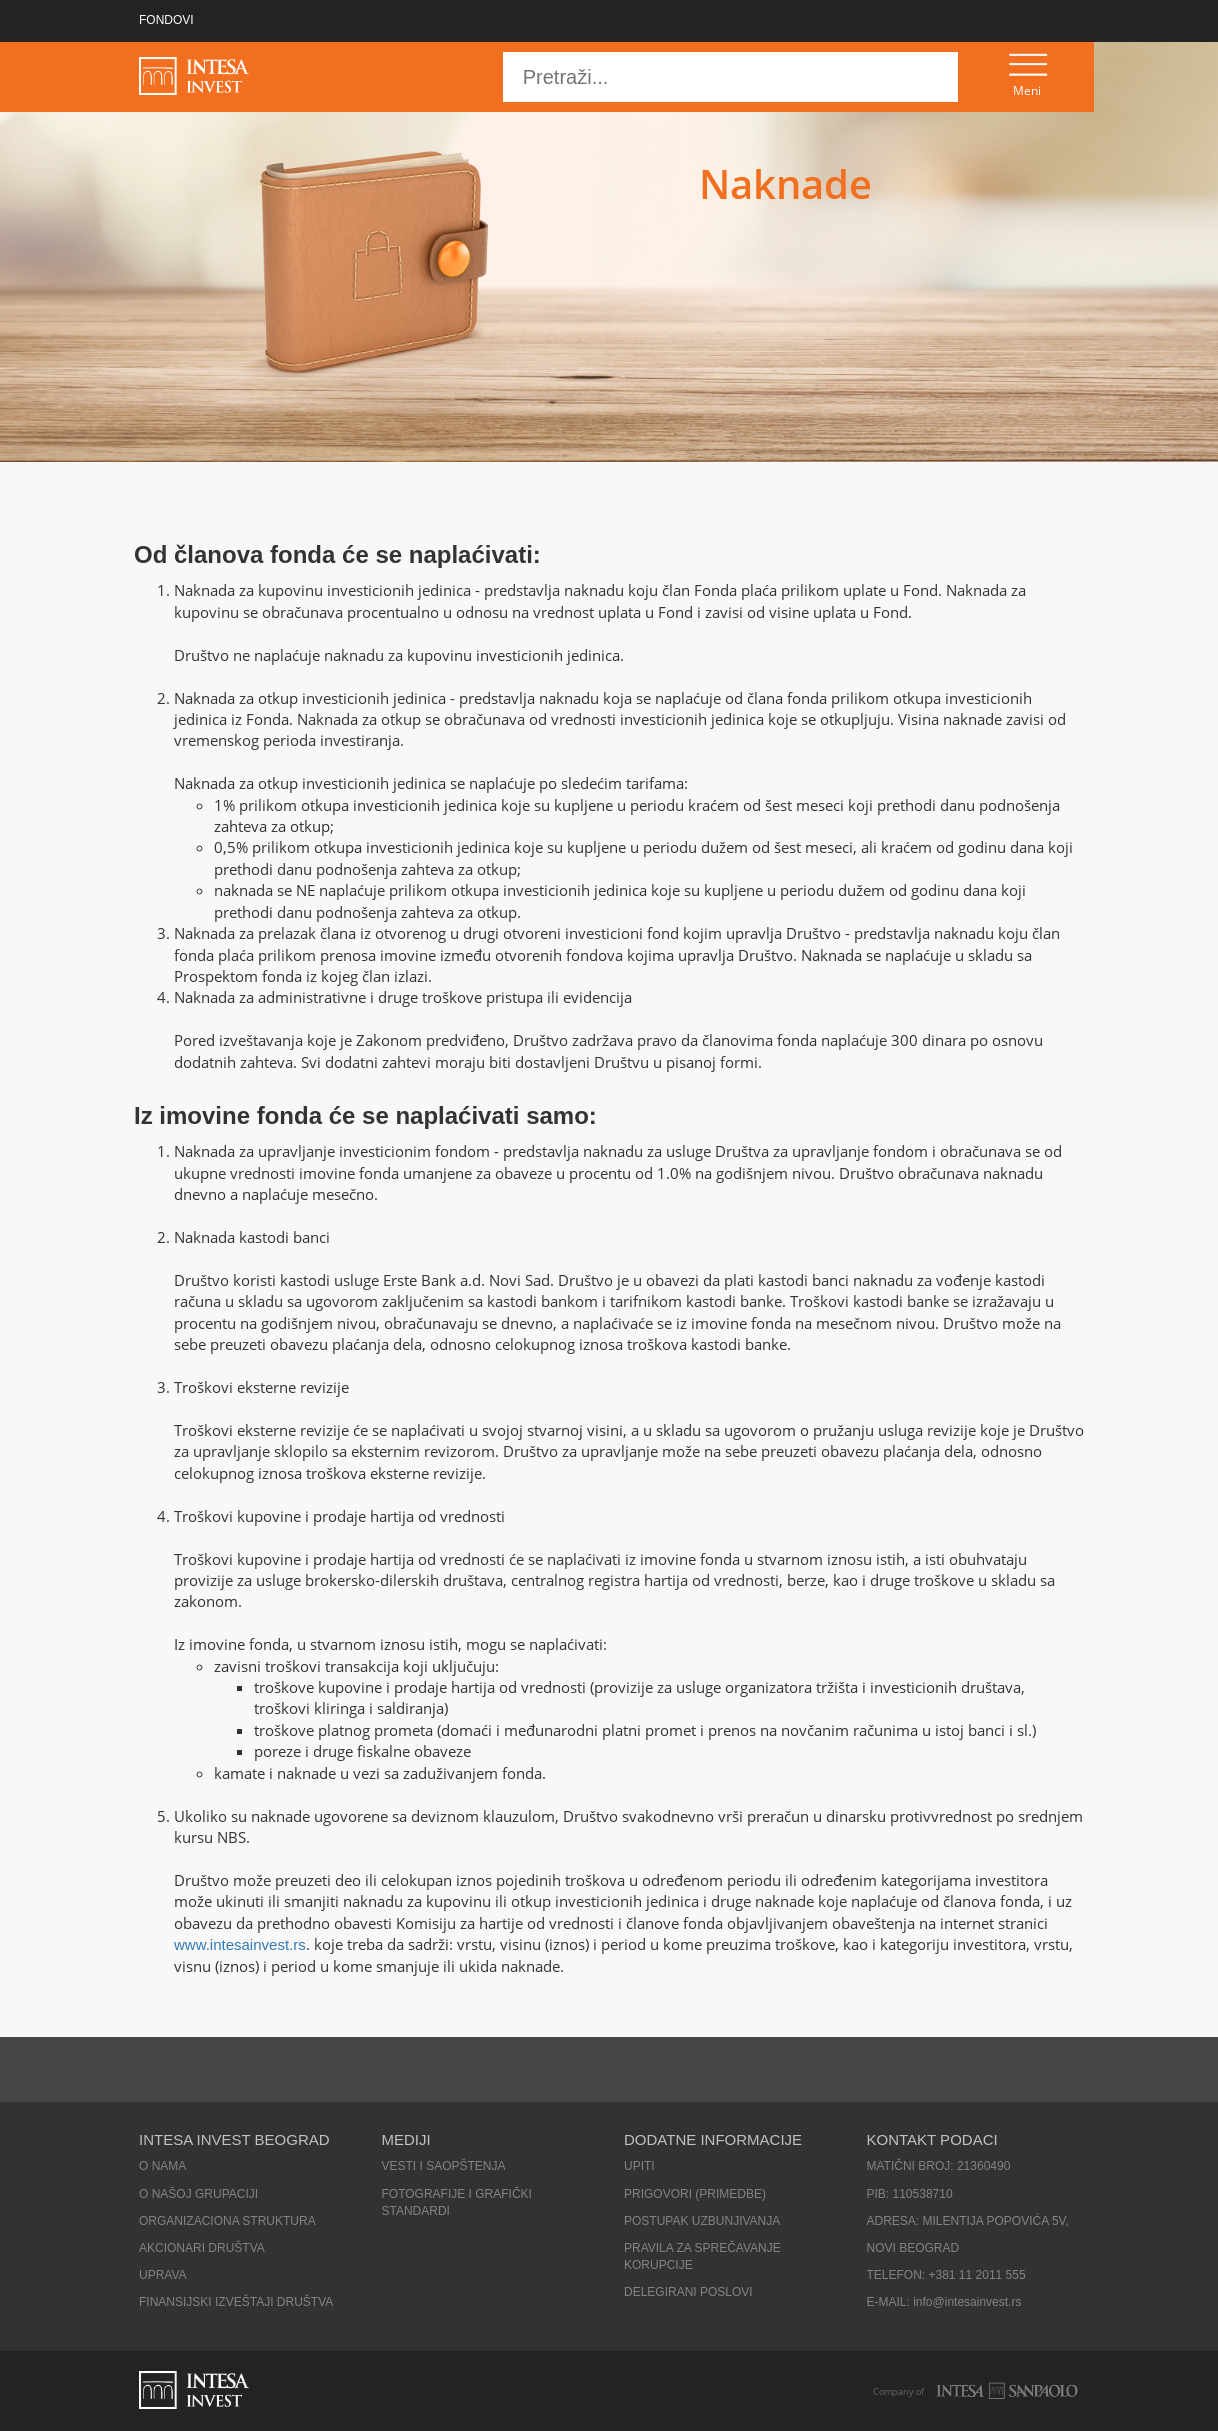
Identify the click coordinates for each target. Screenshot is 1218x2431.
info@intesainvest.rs (967, 2302)
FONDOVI (166, 20)
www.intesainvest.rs (240, 1944)
